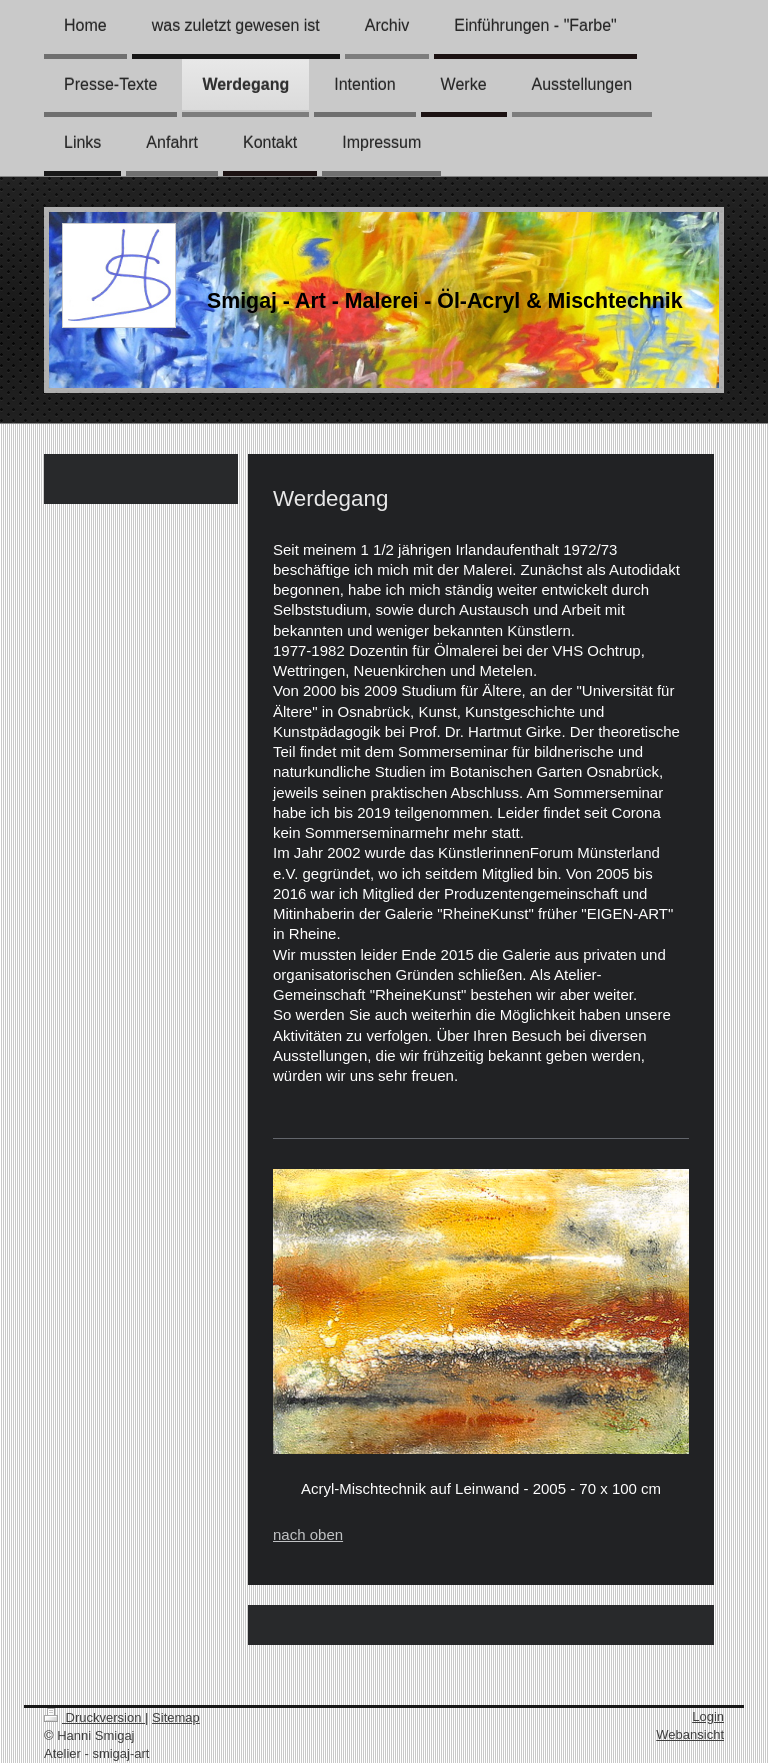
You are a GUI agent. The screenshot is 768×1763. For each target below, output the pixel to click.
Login (708, 1716)
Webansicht (690, 1734)
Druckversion (94, 1717)
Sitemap (176, 1717)
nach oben (308, 1534)
